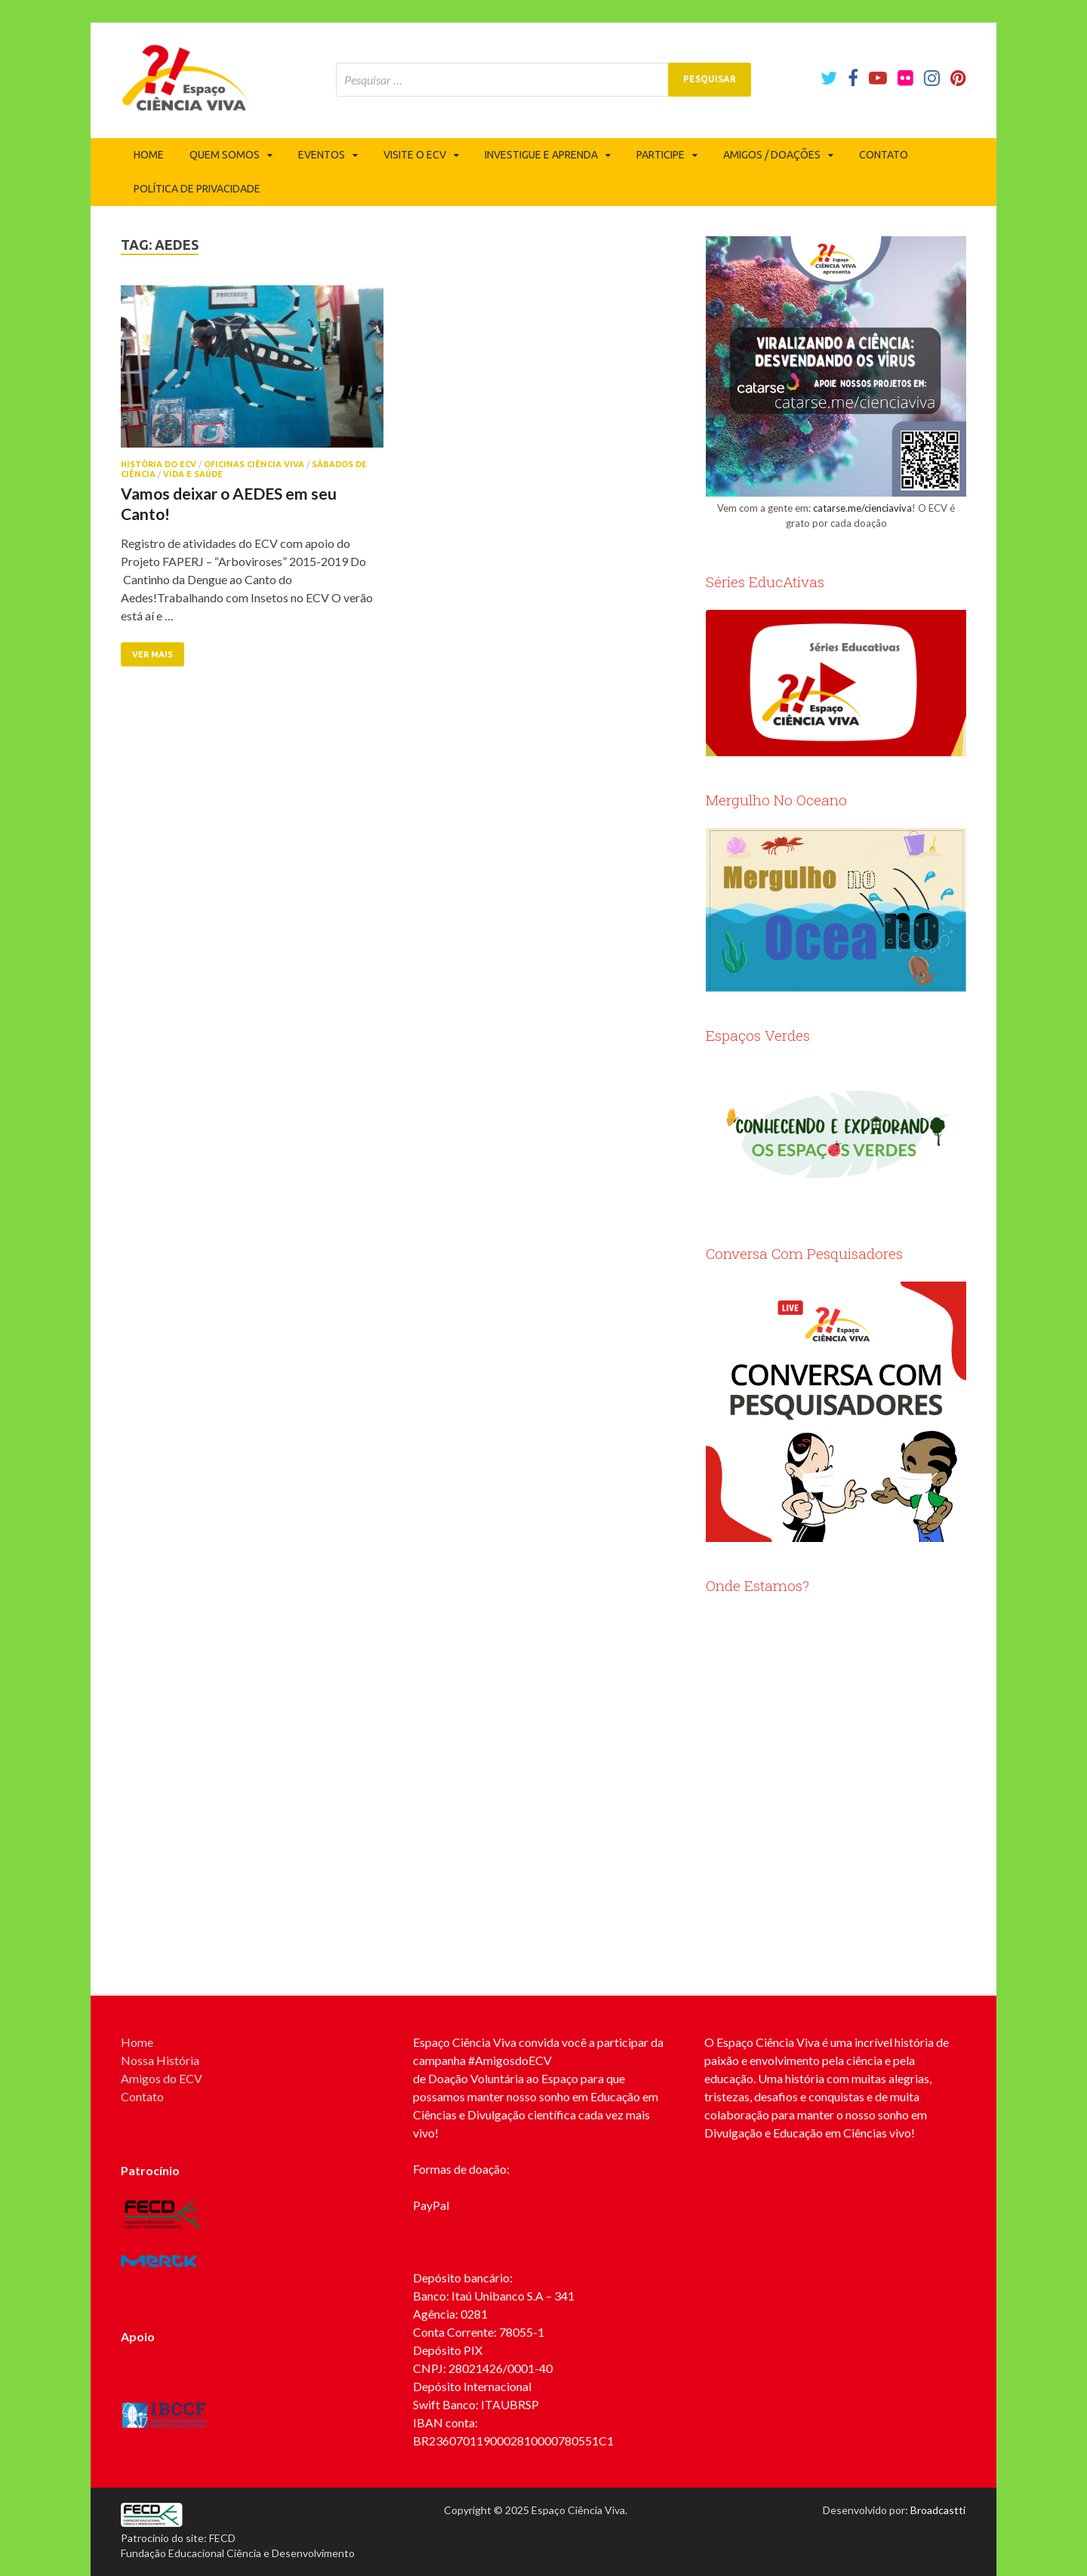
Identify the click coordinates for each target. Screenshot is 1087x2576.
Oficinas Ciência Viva (254, 464)
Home (149, 155)
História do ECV (158, 464)
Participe (660, 155)
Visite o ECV (414, 155)
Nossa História (160, 2060)
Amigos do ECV (161, 2078)
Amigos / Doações (772, 155)
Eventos (321, 155)
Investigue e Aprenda (541, 155)
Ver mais (152, 654)
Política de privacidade (197, 189)
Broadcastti (937, 2510)
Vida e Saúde (193, 474)
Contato (883, 155)
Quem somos (224, 155)
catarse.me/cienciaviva (862, 508)
